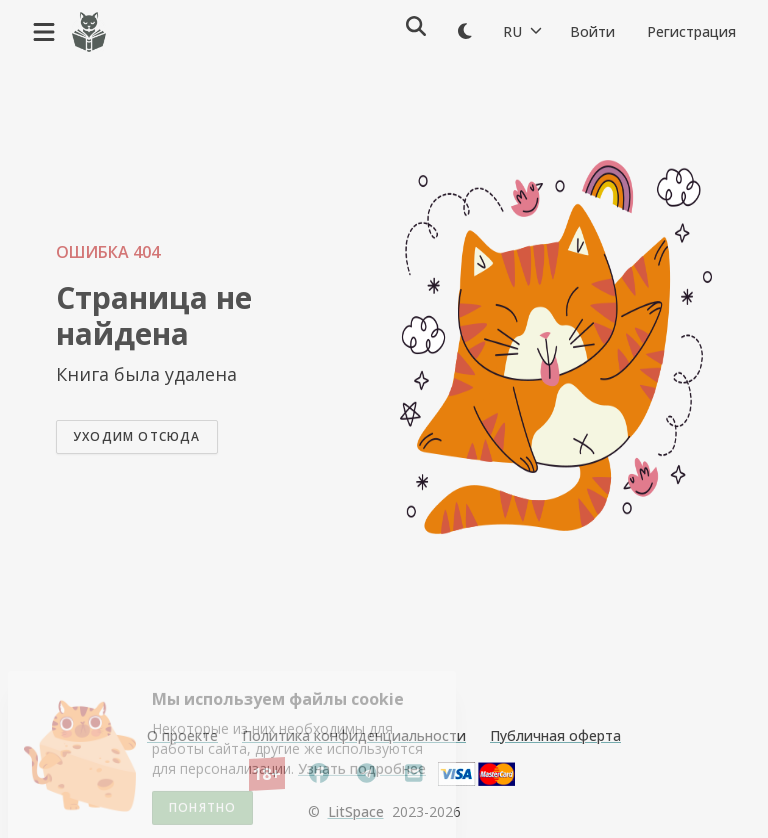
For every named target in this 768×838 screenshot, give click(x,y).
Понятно (202, 810)
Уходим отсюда (137, 436)
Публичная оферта (555, 735)
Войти (592, 31)
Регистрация (691, 31)
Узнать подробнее (362, 771)
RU (522, 31)
